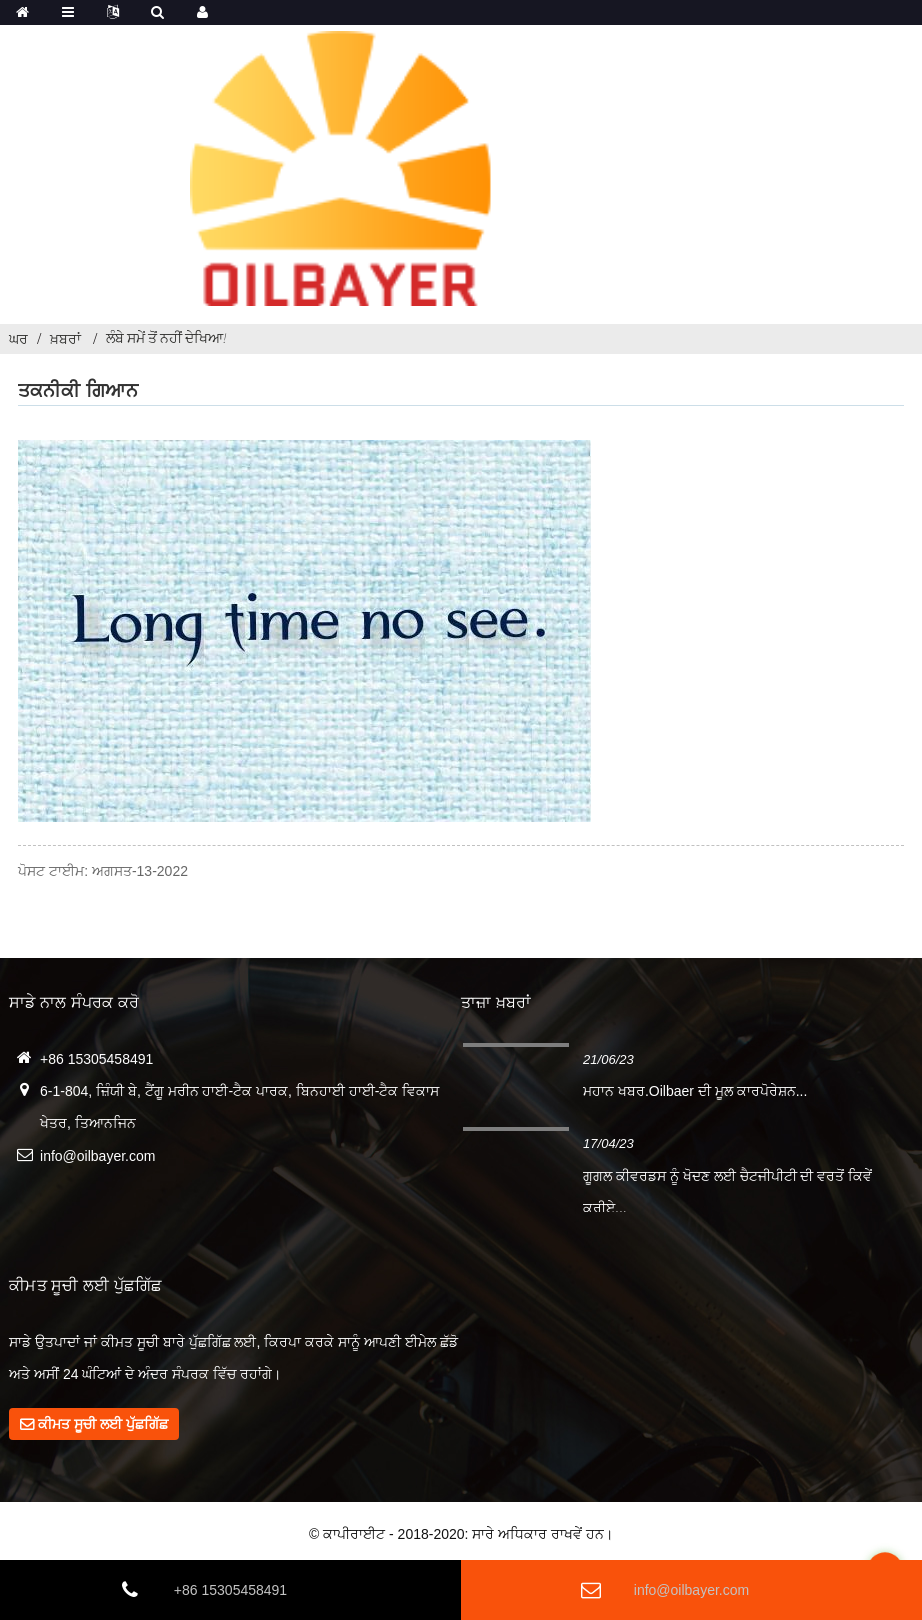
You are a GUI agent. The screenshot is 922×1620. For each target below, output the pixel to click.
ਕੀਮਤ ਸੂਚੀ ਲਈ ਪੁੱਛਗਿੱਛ (103, 1424)
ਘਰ (18, 339)
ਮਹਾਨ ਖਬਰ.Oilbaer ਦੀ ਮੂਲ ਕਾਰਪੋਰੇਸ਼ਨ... (695, 1091)
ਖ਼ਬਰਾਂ (65, 339)
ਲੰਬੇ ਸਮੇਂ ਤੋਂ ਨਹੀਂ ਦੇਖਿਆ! (166, 338)
